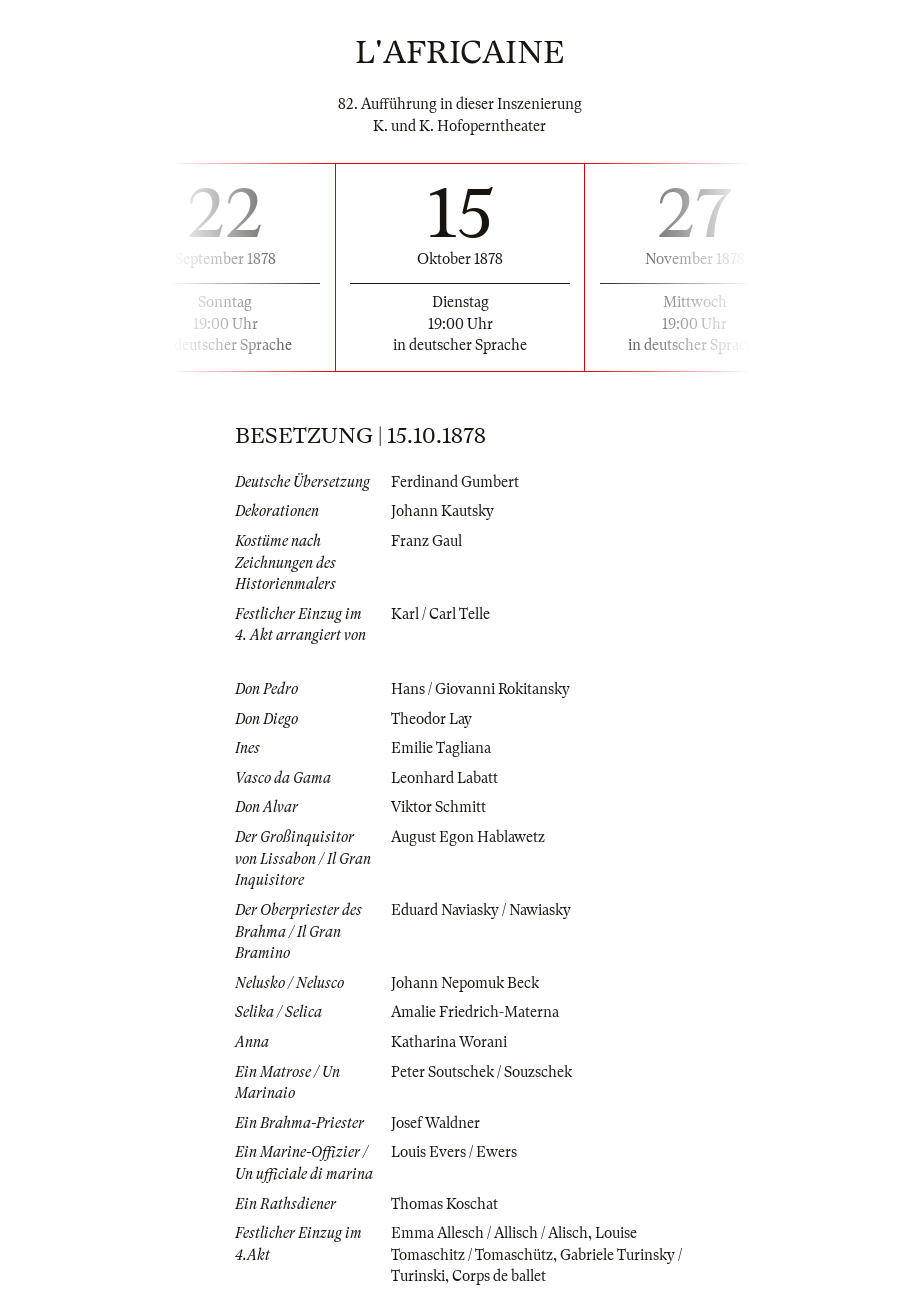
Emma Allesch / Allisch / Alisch (489, 1233)
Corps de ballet (499, 1276)
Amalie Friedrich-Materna (475, 1012)
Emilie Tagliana (441, 748)
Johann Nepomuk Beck (465, 983)
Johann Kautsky (442, 511)
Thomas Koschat (444, 1204)
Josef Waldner (435, 1123)
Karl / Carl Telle (440, 614)
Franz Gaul (426, 541)
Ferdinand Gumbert (455, 482)
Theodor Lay (431, 719)
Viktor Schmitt (438, 807)
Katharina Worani (449, 1042)
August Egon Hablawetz (468, 837)
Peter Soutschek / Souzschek (481, 1072)
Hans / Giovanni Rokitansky (480, 689)
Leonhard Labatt (444, 778)
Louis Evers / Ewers (454, 1152)
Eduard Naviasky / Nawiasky (481, 910)
